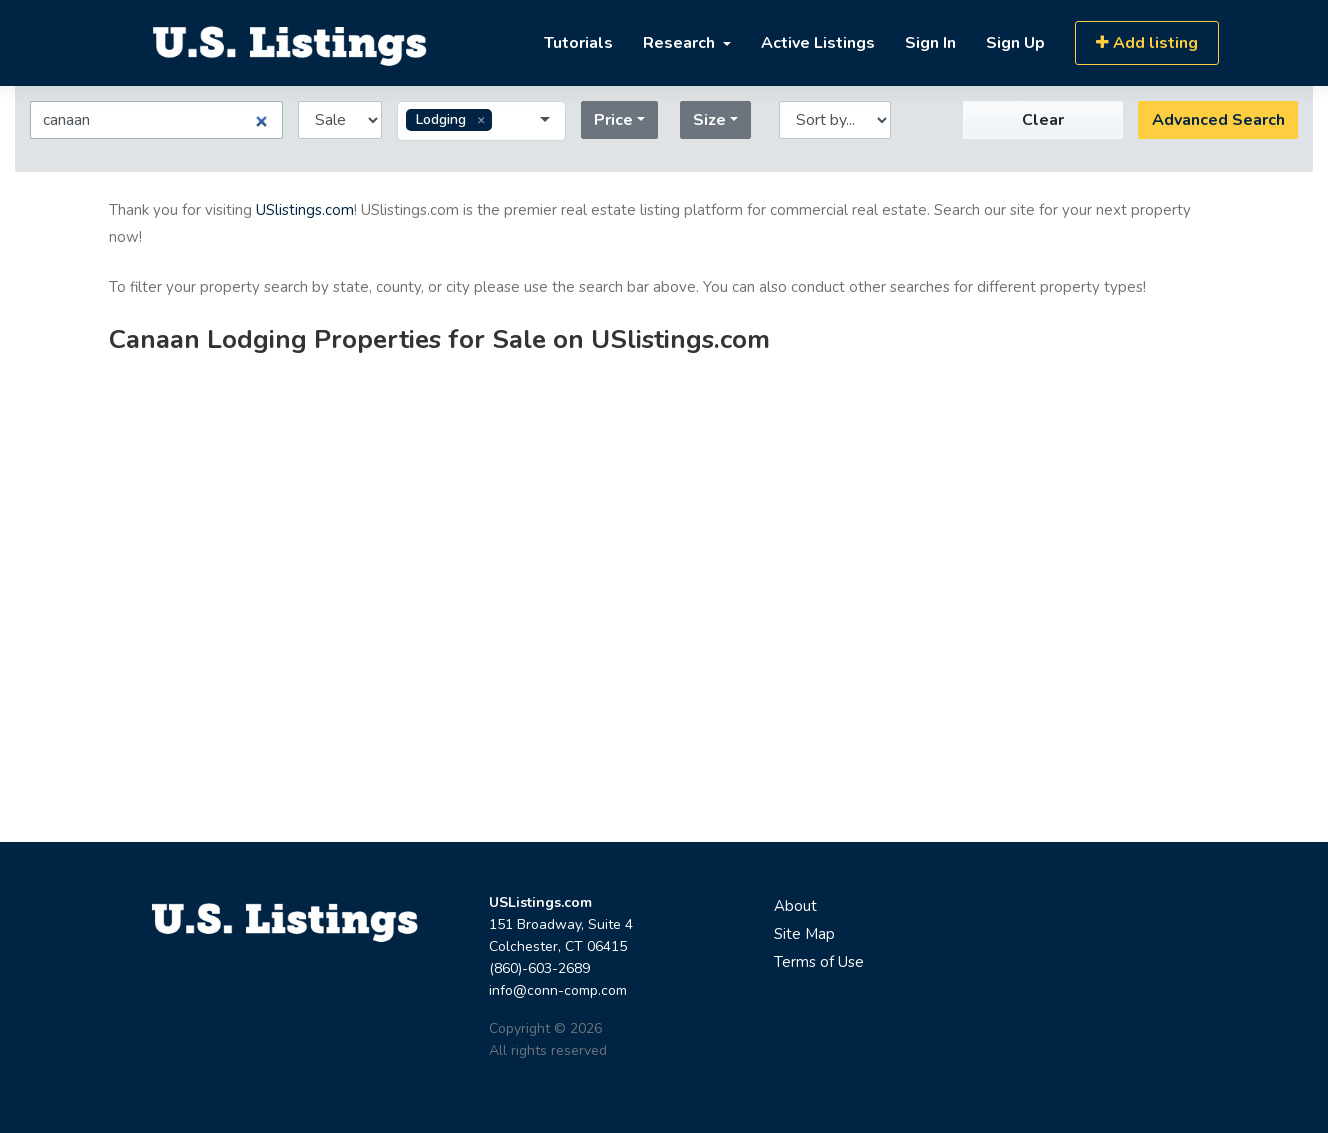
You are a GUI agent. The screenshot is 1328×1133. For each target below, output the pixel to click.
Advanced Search (1218, 120)
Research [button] (681, 43)
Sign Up (1015, 43)
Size (709, 120)
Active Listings (818, 43)
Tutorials (578, 43)
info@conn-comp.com (558, 990)
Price (613, 120)
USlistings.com (305, 210)
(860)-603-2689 (539, 968)
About (795, 906)
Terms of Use (819, 962)
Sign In (930, 43)
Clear (1043, 120)
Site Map (804, 934)
